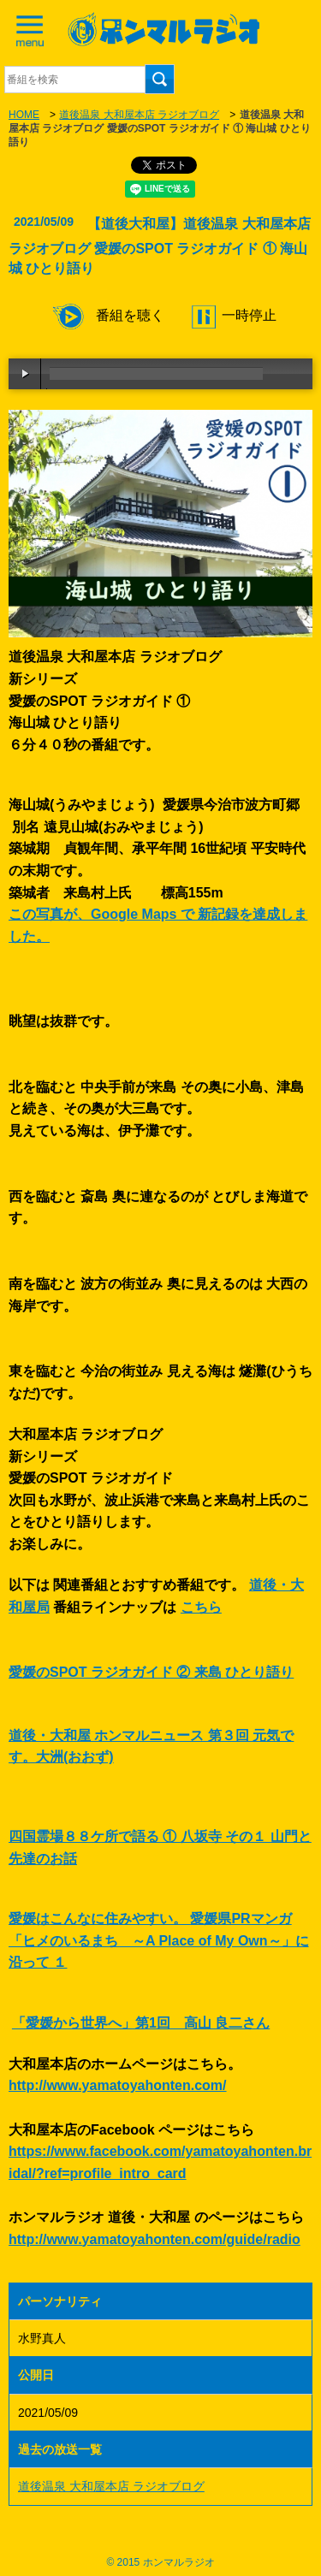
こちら (201, 1607)
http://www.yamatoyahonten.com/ (118, 2085)
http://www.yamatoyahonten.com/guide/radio (154, 2239)
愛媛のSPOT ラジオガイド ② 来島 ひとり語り (151, 1672)
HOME (24, 115)
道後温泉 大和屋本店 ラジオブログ (139, 115)
